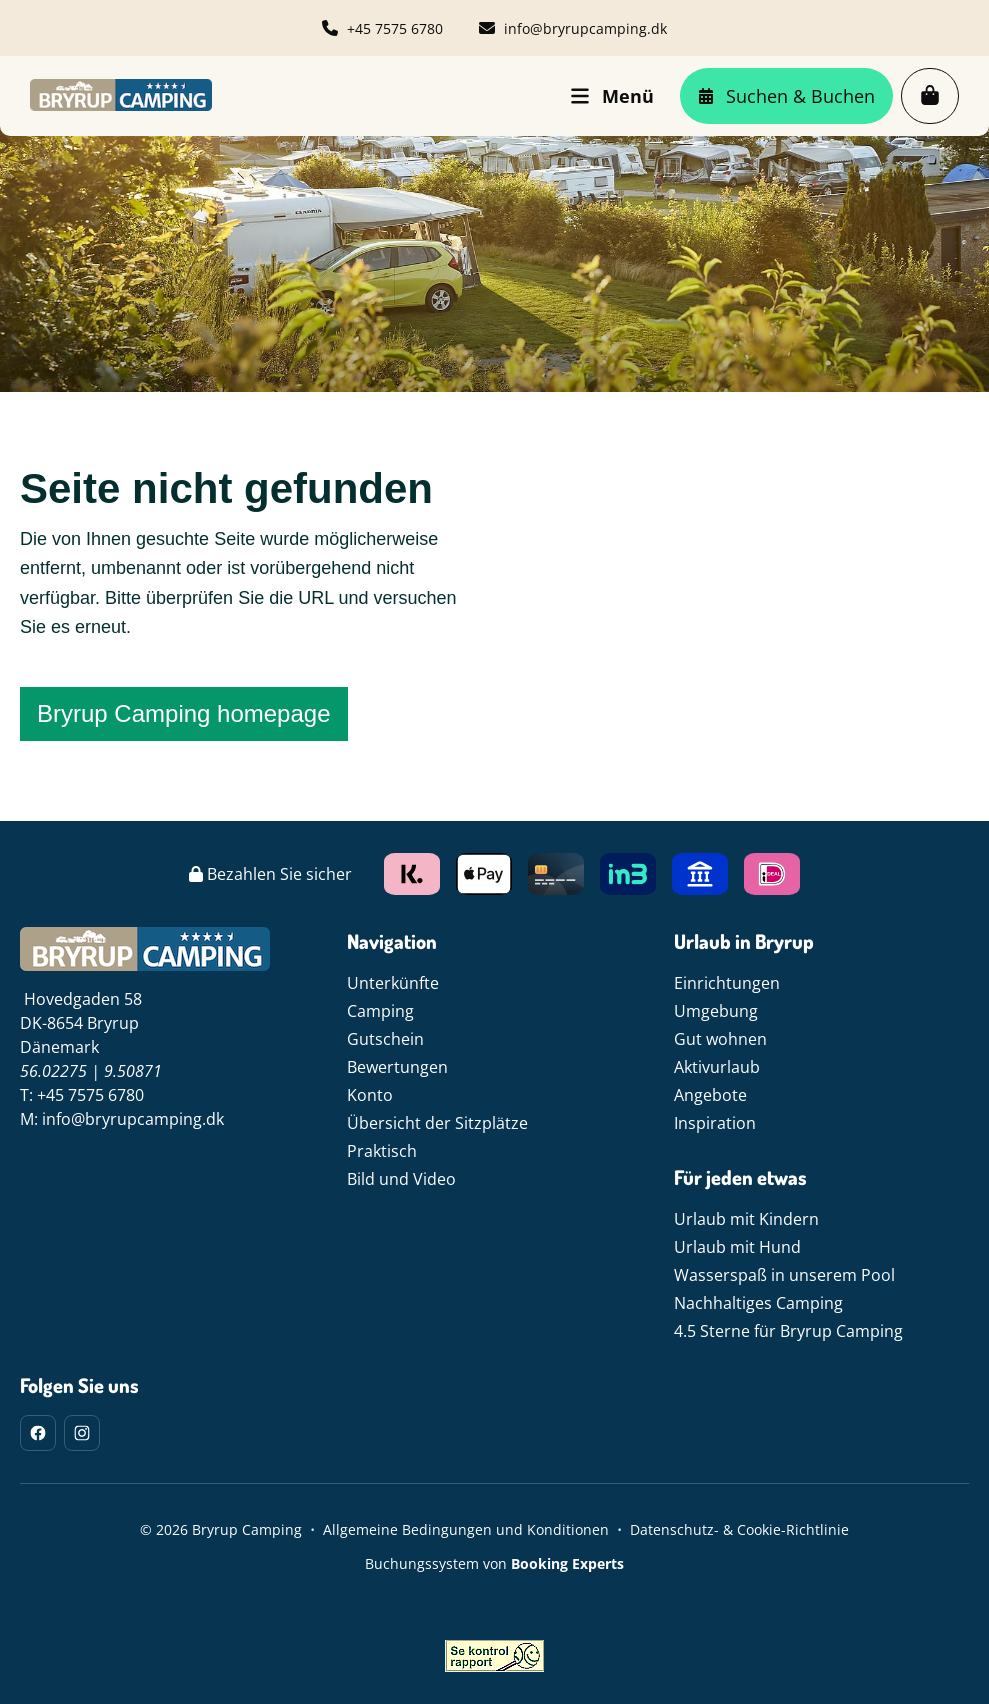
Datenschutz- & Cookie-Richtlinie (739, 1529)
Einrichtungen (727, 983)
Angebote (710, 1095)
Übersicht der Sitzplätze (437, 1123)
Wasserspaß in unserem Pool (784, 1275)
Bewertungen (397, 1067)
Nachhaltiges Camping (758, 1303)
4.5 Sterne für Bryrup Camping (788, 1331)
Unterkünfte (393, 983)
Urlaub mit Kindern (746, 1219)
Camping (380, 1011)
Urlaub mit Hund (737, 1247)
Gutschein (385, 1039)
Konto (370, 1095)
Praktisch (382, 1151)
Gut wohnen (720, 1039)
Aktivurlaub (717, 1067)
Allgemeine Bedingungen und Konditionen (466, 1529)
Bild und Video (401, 1179)
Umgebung (716, 1011)
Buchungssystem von (494, 1563)
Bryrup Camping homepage (184, 713)
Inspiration (715, 1123)
